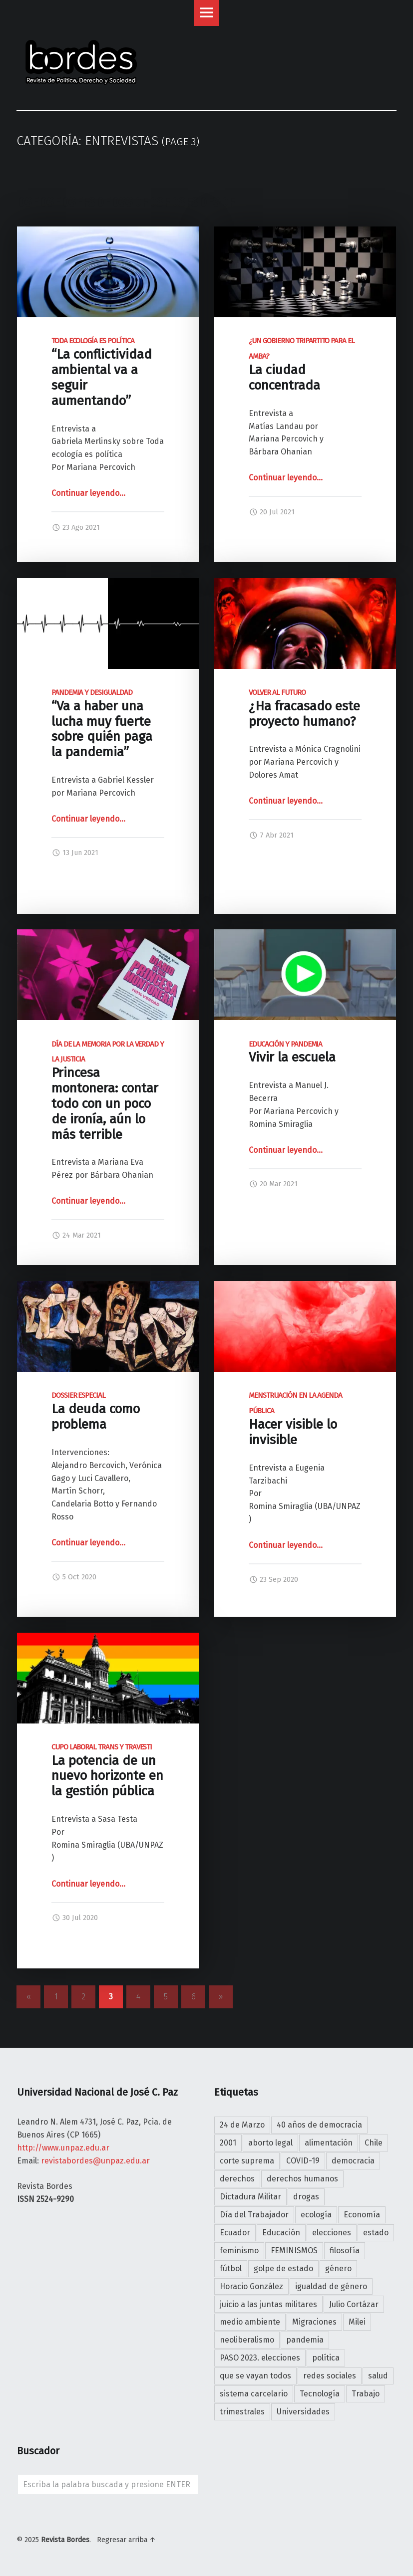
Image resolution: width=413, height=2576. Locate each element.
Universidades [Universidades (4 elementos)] (303, 2411)
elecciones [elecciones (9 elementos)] (331, 2232)
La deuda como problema (95, 1411)
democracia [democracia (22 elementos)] (353, 2160)
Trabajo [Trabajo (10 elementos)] (366, 2393)
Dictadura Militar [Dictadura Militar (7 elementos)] (250, 2196)
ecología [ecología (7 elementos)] (316, 2214)
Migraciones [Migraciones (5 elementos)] (314, 2322)
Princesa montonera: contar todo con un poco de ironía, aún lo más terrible (107, 1091)
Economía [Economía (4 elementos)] (362, 2214)
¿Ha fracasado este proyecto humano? (304, 708)
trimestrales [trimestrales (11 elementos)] (242, 2411)
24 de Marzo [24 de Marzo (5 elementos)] (242, 2125)
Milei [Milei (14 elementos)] (357, 2322)
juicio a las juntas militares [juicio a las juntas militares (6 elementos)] (268, 2304)
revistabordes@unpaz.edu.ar (95, 2160)
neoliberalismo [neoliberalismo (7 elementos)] (247, 2340)
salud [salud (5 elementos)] (378, 2375)
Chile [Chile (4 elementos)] (374, 2142)
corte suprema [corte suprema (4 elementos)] (247, 2160)
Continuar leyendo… (88, 493)
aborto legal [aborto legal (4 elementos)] (270, 2142)
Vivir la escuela (292, 1053)
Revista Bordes (65, 2540)
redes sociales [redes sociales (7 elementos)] (329, 2375)
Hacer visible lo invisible (295, 1419)
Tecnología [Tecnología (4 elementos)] (320, 2393)
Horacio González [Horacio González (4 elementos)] (251, 2286)
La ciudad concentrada (301, 364)
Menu (207, 13)
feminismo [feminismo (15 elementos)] (239, 2250)
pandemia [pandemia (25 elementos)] (305, 2340)
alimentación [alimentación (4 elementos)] (329, 2142)
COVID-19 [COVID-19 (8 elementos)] (303, 2160)
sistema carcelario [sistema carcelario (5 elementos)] (254, 2393)
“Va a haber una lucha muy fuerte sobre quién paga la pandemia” (101, 724)
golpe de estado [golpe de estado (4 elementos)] (283, 2268)
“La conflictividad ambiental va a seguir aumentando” (101, 372)
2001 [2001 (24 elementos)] (228, 2142)
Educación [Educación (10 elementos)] (281, 2232)
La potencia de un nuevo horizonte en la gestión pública (107, 1770)
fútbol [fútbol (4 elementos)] (231, 2268)
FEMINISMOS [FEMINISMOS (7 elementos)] (294, 2250)
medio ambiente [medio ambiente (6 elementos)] (250, 2322)
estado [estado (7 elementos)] (376, 2232)
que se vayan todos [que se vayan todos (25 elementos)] (255, 2375)
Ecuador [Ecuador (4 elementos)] (235, 2232)
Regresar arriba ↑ (126, 2540)
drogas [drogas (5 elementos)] (306, 2196)
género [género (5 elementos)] (338, 2268)
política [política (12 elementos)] (326, 2357)
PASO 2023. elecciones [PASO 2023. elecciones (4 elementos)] (260, 2357)
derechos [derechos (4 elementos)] (237, 2178)
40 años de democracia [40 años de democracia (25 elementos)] (319, 2125)
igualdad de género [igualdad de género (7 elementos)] (331, 2286)
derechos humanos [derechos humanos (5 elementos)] (302, 2178)
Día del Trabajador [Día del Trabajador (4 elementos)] (254, 2214)
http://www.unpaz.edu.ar (63, 2147)
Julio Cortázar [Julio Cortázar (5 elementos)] (354, 2304)
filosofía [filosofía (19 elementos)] (345, 2250)
